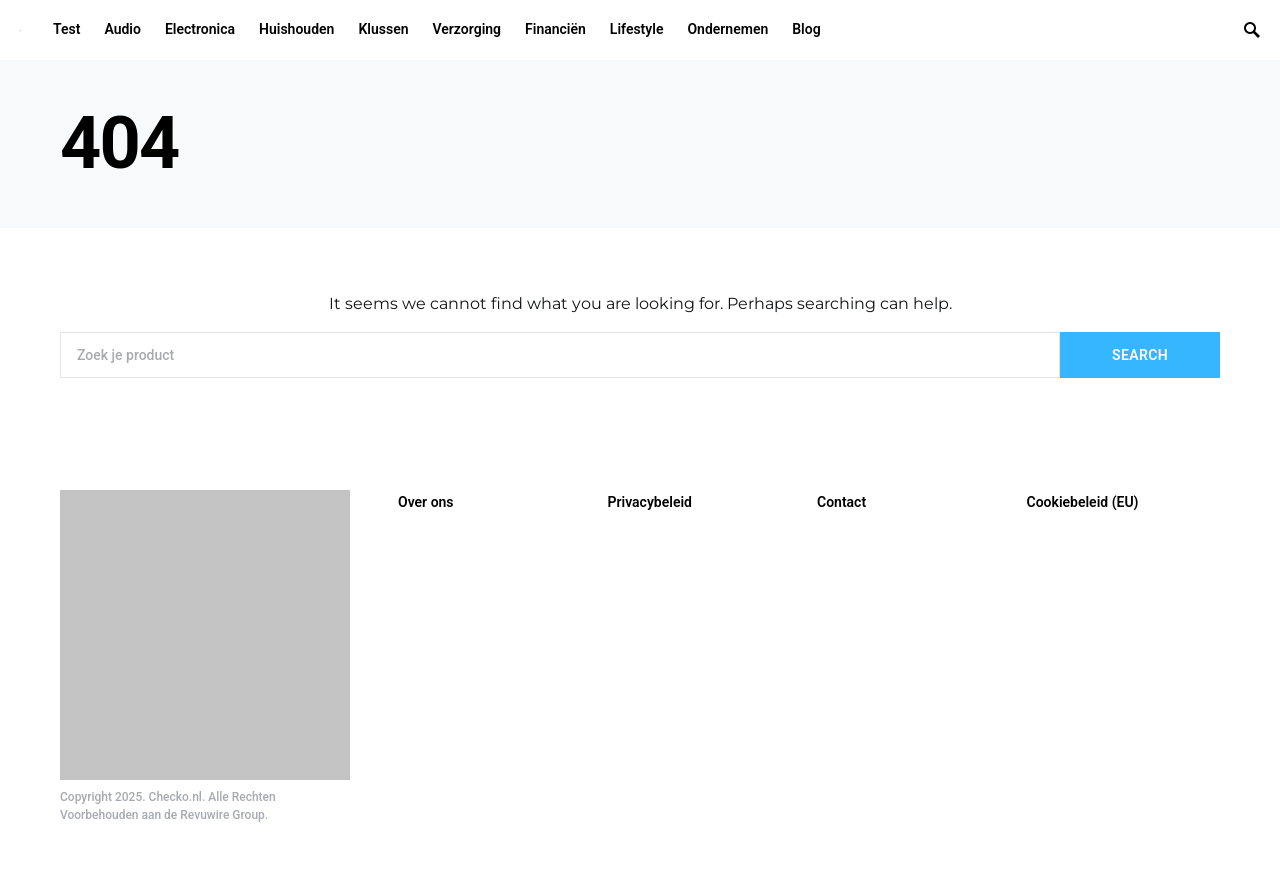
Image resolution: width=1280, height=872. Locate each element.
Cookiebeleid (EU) (1083, 502)
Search (1140, 355)
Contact (841, 502)
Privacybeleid (650, 502)
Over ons (426, 502)
